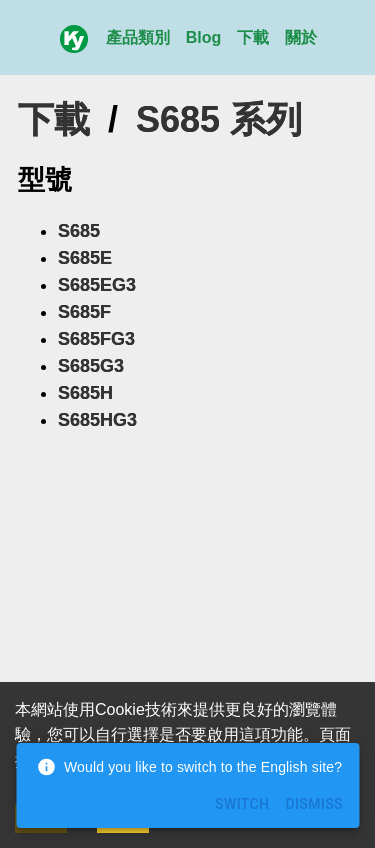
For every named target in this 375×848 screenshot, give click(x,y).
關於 (301, 37)
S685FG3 (96, 339)
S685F (84, 312)
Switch (242, 804)
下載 (253, 37)
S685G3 (91, 366)
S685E (85, 258)
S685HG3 (97, 420)
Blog (204, 37)
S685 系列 (219, 119)
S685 (79, 231)
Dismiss (314, 804)
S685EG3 (97, 285)
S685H (85, 393)
